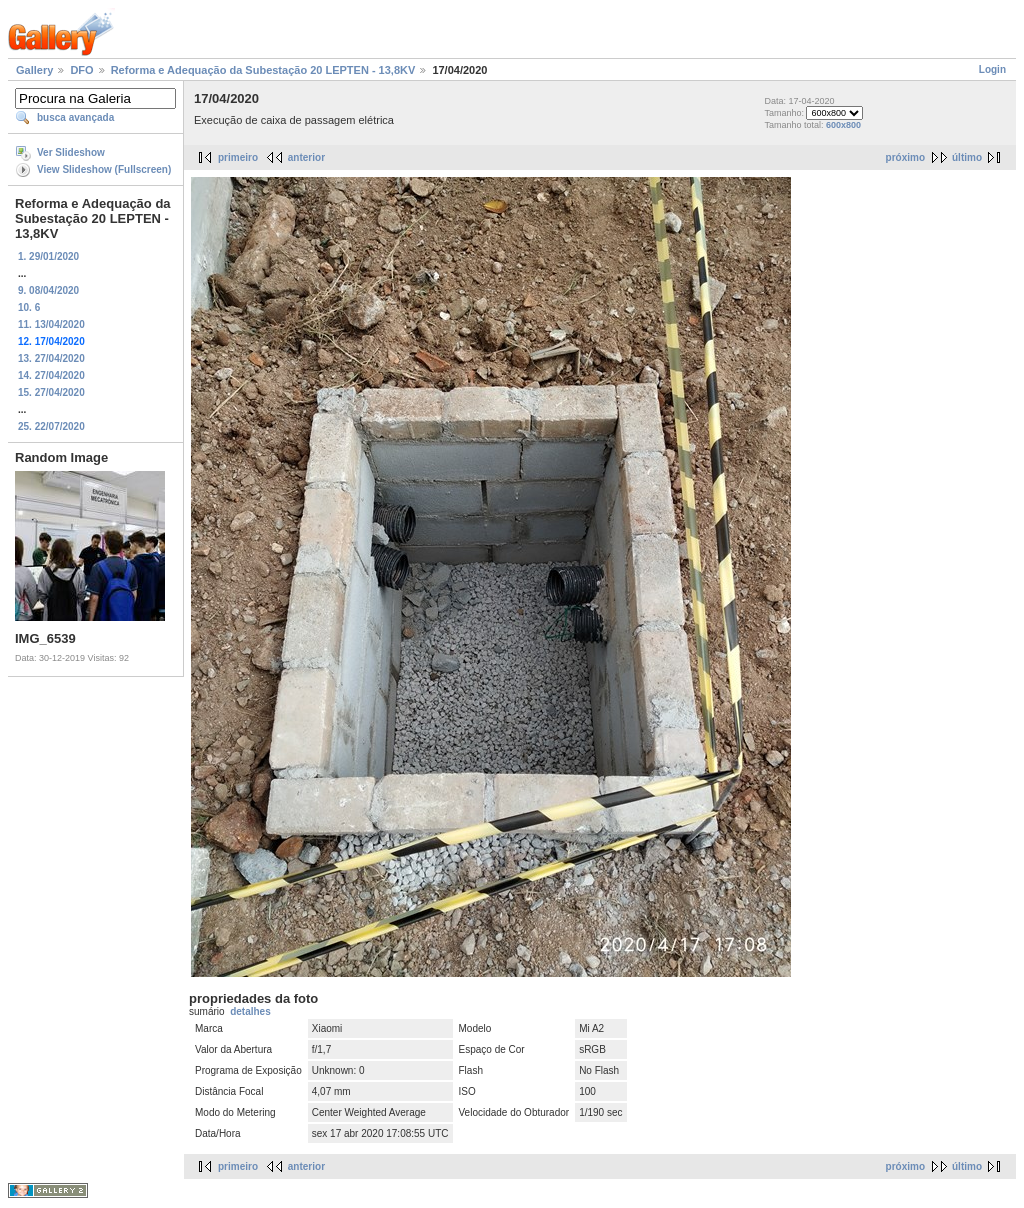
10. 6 (29, 307)
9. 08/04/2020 (48, 290)
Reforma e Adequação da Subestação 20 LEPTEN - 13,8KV (263, 70)
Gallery (34, 70)
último (967, 157)
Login (992, 69)
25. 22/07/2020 (51, 426)
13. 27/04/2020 (51, 358)
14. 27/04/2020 (51, 375)
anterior (306, 157)
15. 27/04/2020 (51, 392)
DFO (81, 70)
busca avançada (75, 117)
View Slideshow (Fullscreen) (104, 169)
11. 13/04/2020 (51, 324)
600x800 (843, 125)
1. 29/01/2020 (48, 256)
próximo (905, 157)
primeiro (238, 157)
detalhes (250, 1011)
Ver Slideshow (71, 152)
